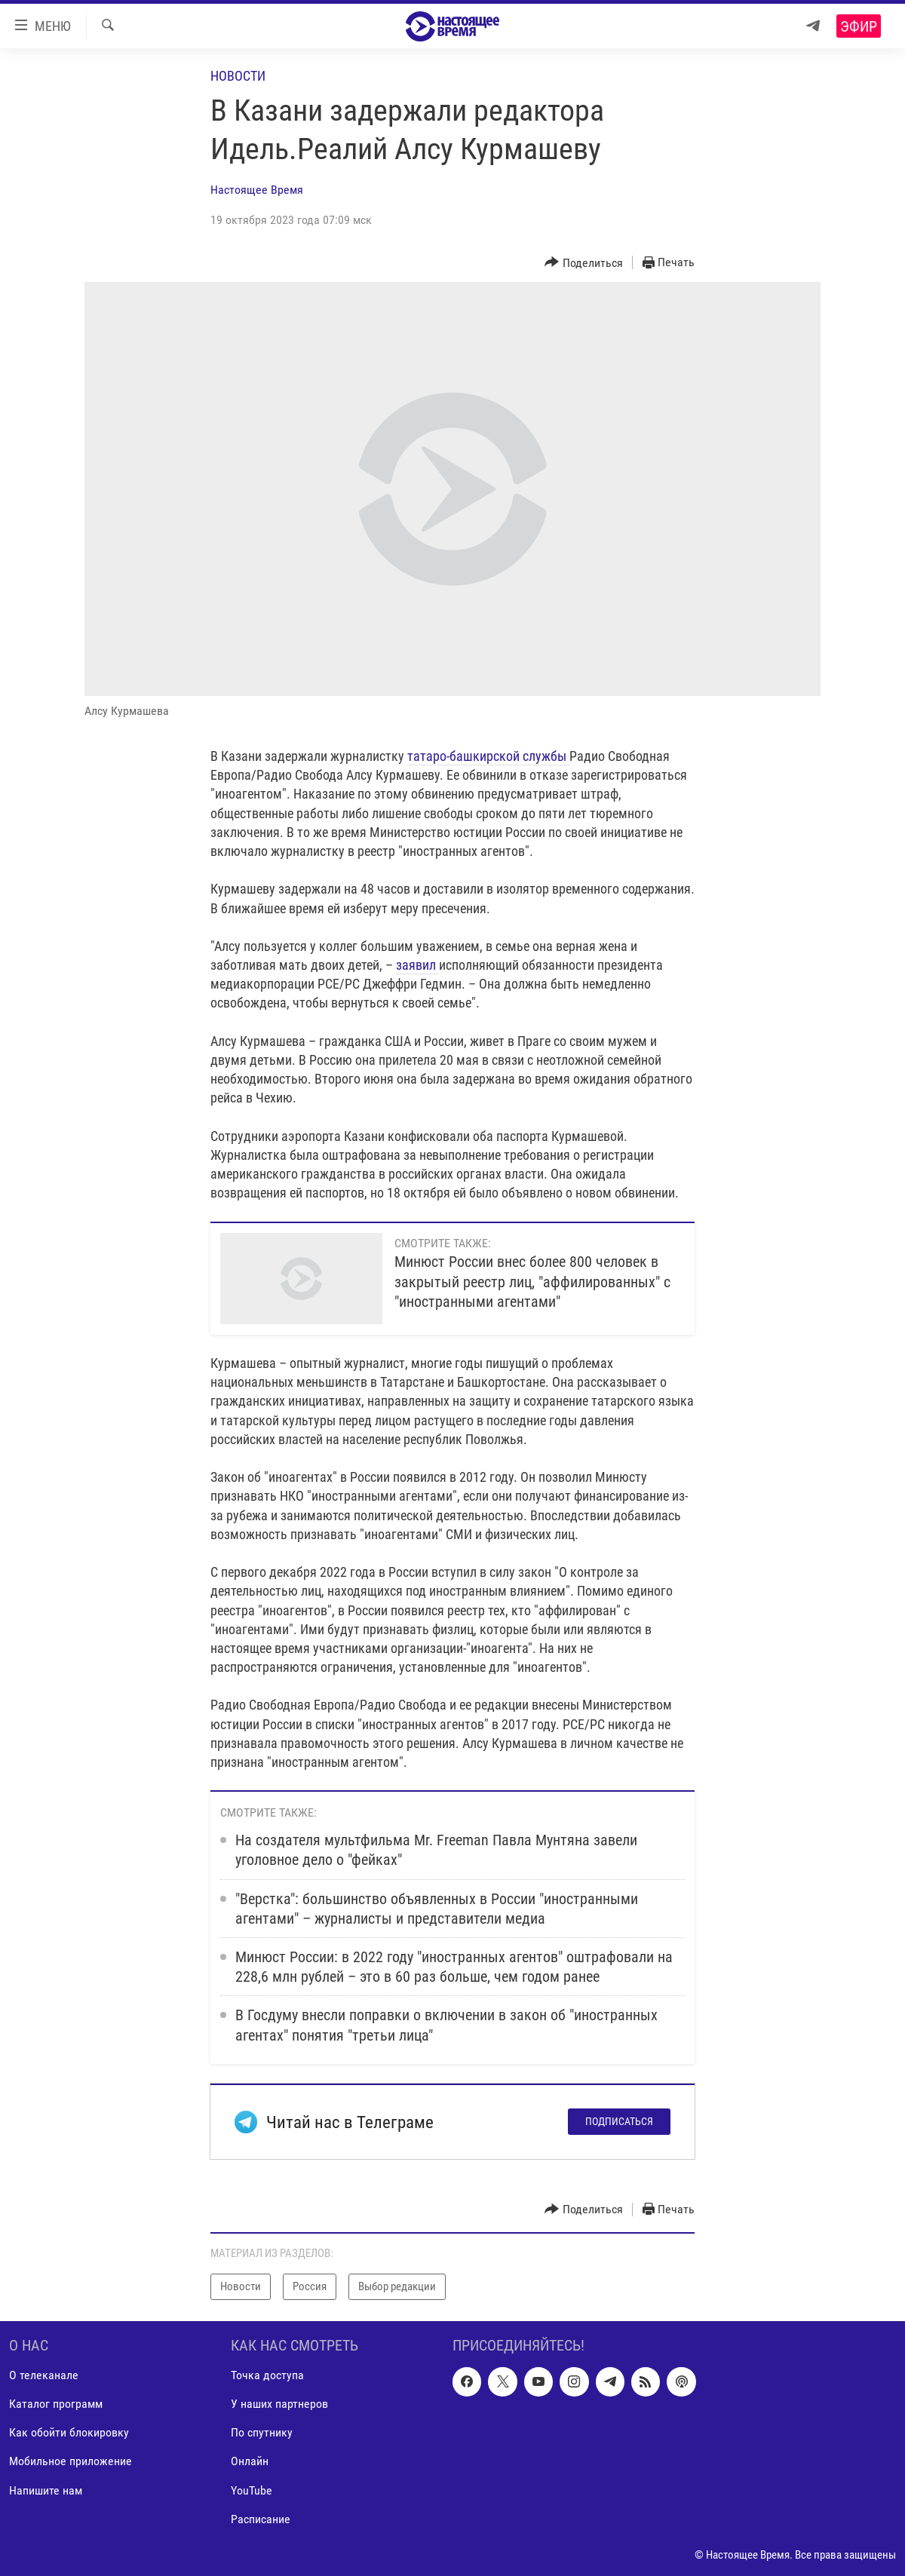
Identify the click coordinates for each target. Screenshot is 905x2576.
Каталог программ (56, 2404)
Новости (237, 76)
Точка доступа (267, 2375)
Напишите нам (45, 2489)
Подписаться (619, 2121)
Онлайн (249, 2461)
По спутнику (262, 2432)
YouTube (251, 2489)
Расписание (260, 2518)
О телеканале (43, 2375)
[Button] (584, 263)
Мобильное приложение (70, 2461)
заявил (417, 965)
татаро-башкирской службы (486, 756)
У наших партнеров (279, 2404)
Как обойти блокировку (69, 2432)
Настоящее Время (256, 189)
